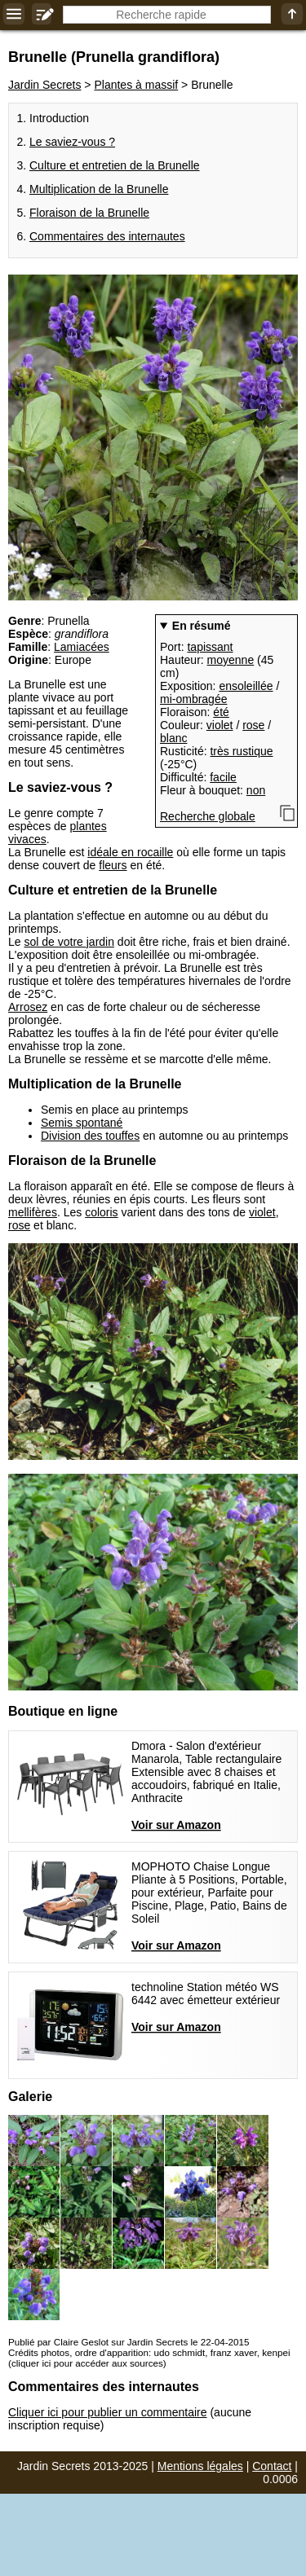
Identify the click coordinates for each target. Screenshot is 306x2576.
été (220, 712)
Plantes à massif (136, 84)
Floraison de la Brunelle (89, 212)
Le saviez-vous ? (72, 141)
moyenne (231, 659)
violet (219, 725)
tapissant (210, 646)
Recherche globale (207, 816)
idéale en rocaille (130, 852)
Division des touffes (90, 1135)
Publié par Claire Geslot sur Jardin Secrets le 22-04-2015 (128, 2341)
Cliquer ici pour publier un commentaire (107, 2412)
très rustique (241, 751)
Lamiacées (81, 646)
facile (223, 777)
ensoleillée (246, 685)
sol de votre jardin (69, 941)
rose (253, 725)
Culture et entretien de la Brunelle (114, 165)
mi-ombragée (193, 699)
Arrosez (27, 1006)
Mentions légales (200, 2466)
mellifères (32, 1212)
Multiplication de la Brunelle (98, 189)
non (255, 790)
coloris (101, 1212)
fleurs (112, 865)
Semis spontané (81, 1122)
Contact (271, 2466)
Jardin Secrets (44, 84)
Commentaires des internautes (107, 236)
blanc (173, 738)
